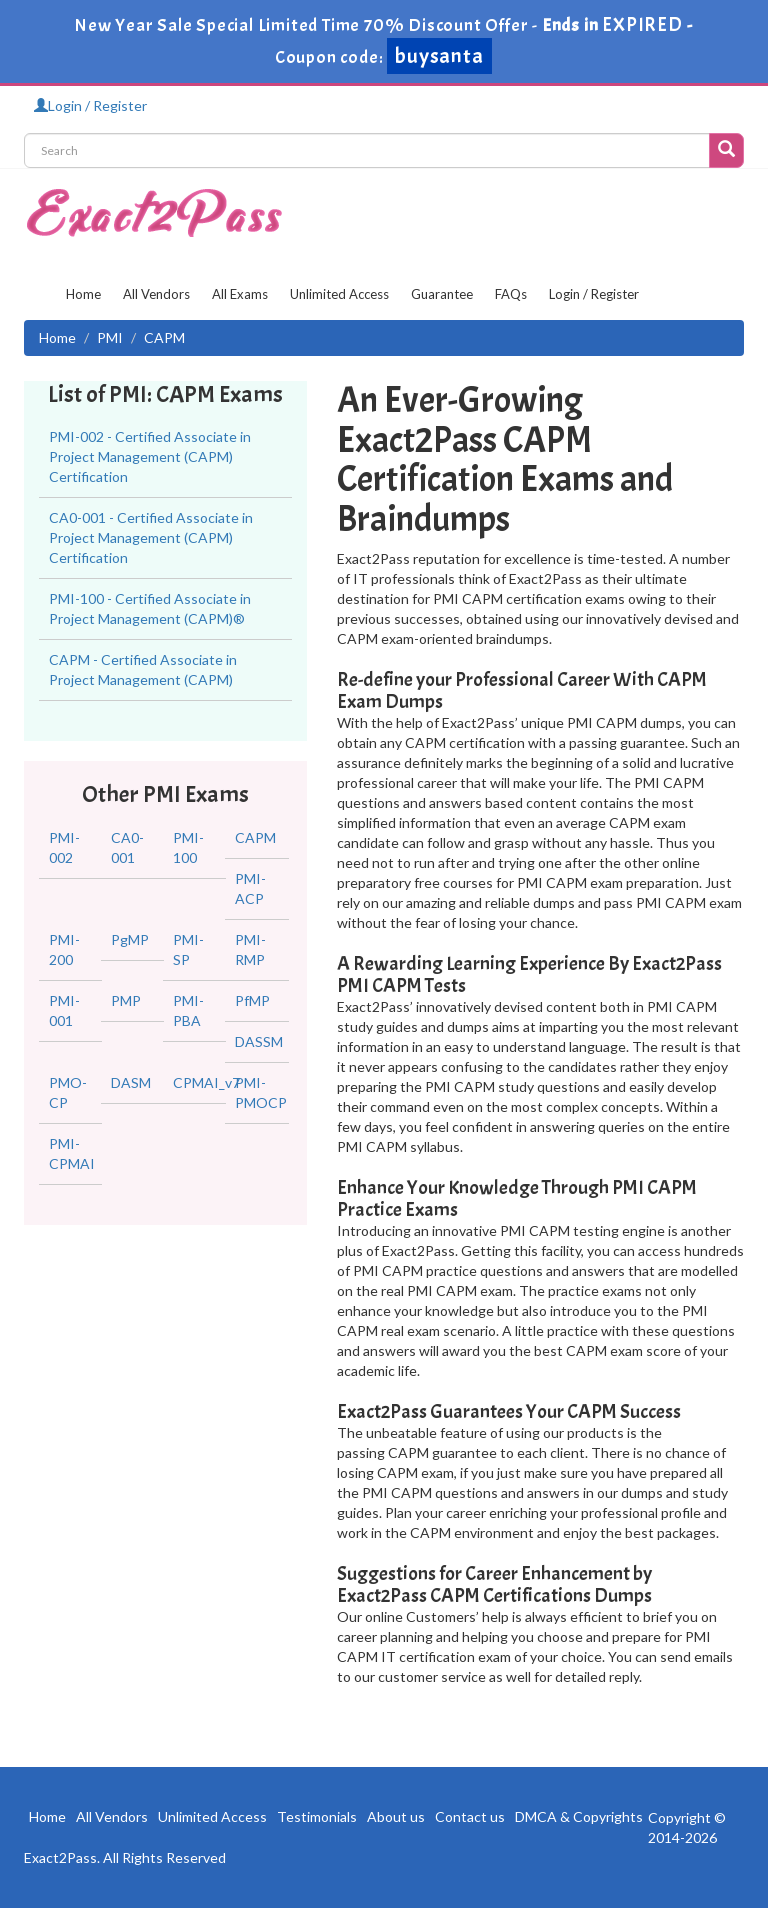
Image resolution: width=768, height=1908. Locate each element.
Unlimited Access (339, 294)
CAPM (255, 837)
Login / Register (90, 105)
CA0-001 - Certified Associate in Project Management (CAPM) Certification (151, 537)
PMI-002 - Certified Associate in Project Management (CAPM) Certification (150, 456)
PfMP (252, 1000)
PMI (110, 337)
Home (83, 294)
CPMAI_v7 (206, 1082)
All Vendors (156, 294)
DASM (131, 1082)
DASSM (259, 1041)
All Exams (240, 294)
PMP (126, 1000)
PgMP (130, 939)
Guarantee (442, 294)
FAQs (511, 294)
